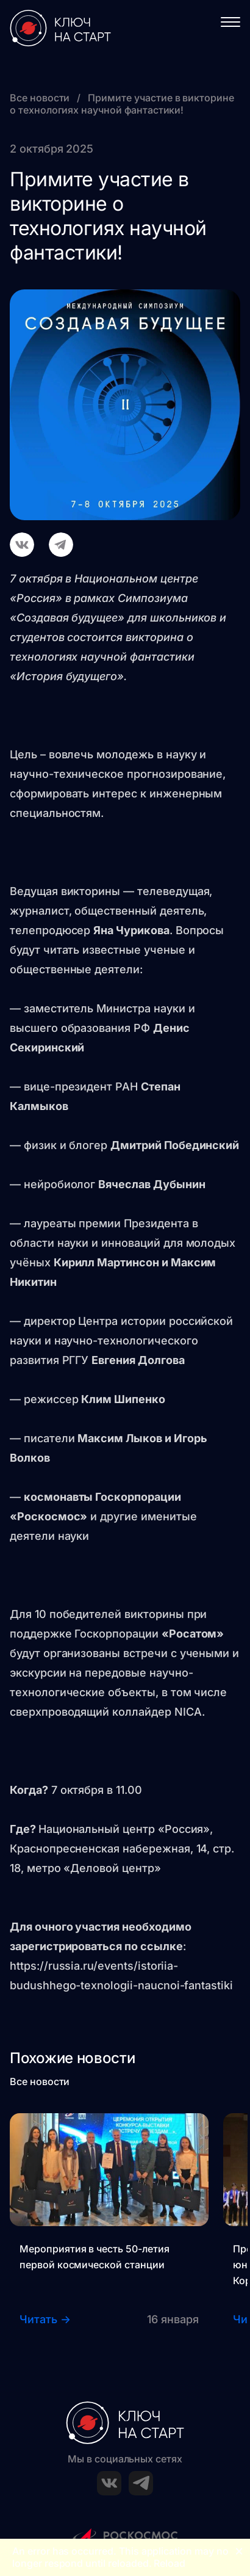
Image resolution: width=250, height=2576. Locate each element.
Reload (169, 2563)
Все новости (41, 98)
